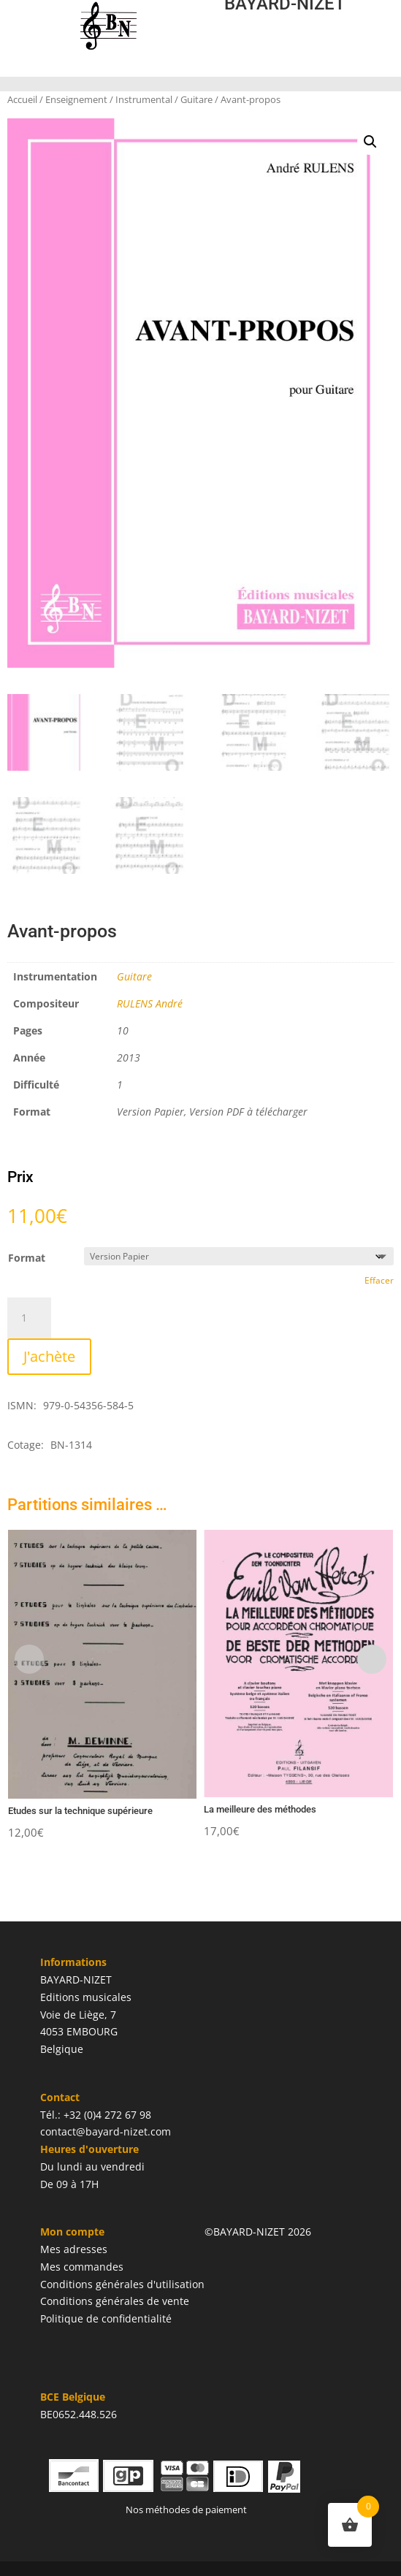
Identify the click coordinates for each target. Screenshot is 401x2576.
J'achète (49, 1356)
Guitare (196, 99)
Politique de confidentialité (106, 2318)
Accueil (22, 99)
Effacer (379, 1280)
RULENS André (150, 1003)
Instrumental (143, 99)
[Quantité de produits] (29, 1317)
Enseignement (76, 99)
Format (26, 1258)
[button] (370, 142)
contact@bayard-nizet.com (105, 2131)
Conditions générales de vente (114, 2301)
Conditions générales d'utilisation (122, 2284)
